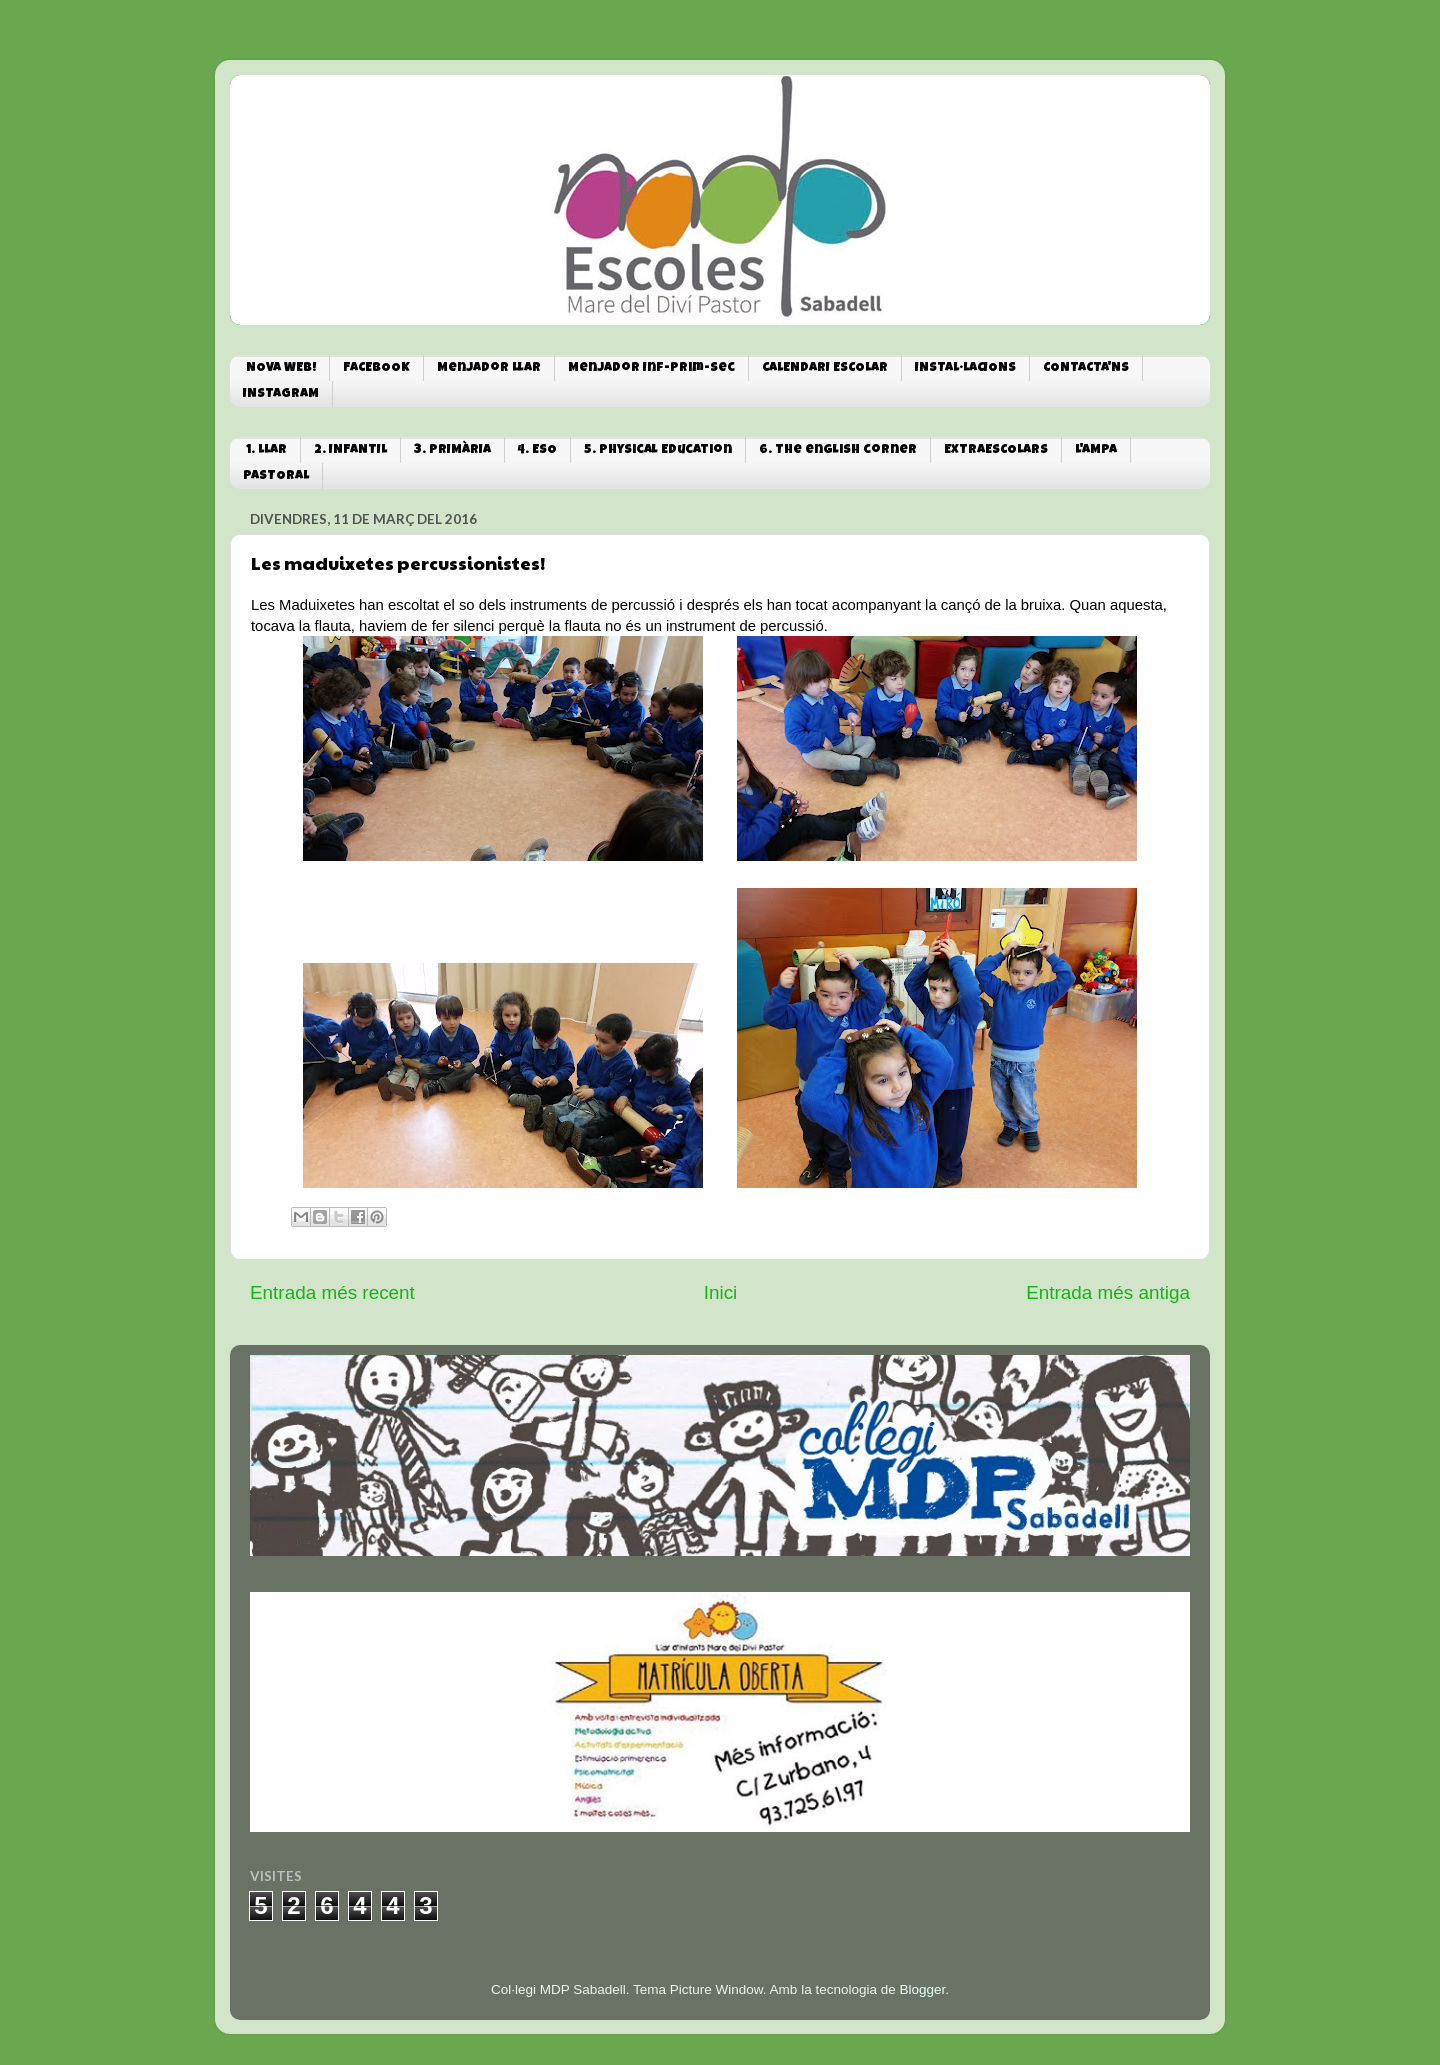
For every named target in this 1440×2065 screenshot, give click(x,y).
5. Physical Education (658, 450)
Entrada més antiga (1108, 1292)
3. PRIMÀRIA (452, 450)
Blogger (922, 1989)
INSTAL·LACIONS (965, 368)
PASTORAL (276, 476)
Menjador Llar (489, 368)
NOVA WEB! (281, 368)
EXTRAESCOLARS (996, 450)
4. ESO (537, 450)
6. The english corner (838, 450)
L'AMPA (1096, 450)
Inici (721, 1292)
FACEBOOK (376, 368)
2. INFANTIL (350, 450)
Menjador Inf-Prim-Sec (651, 368)
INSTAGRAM (281, 394)
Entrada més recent (332, 1292)
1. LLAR (266, 450)
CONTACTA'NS (1086, 368)
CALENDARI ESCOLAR (825, 368)
